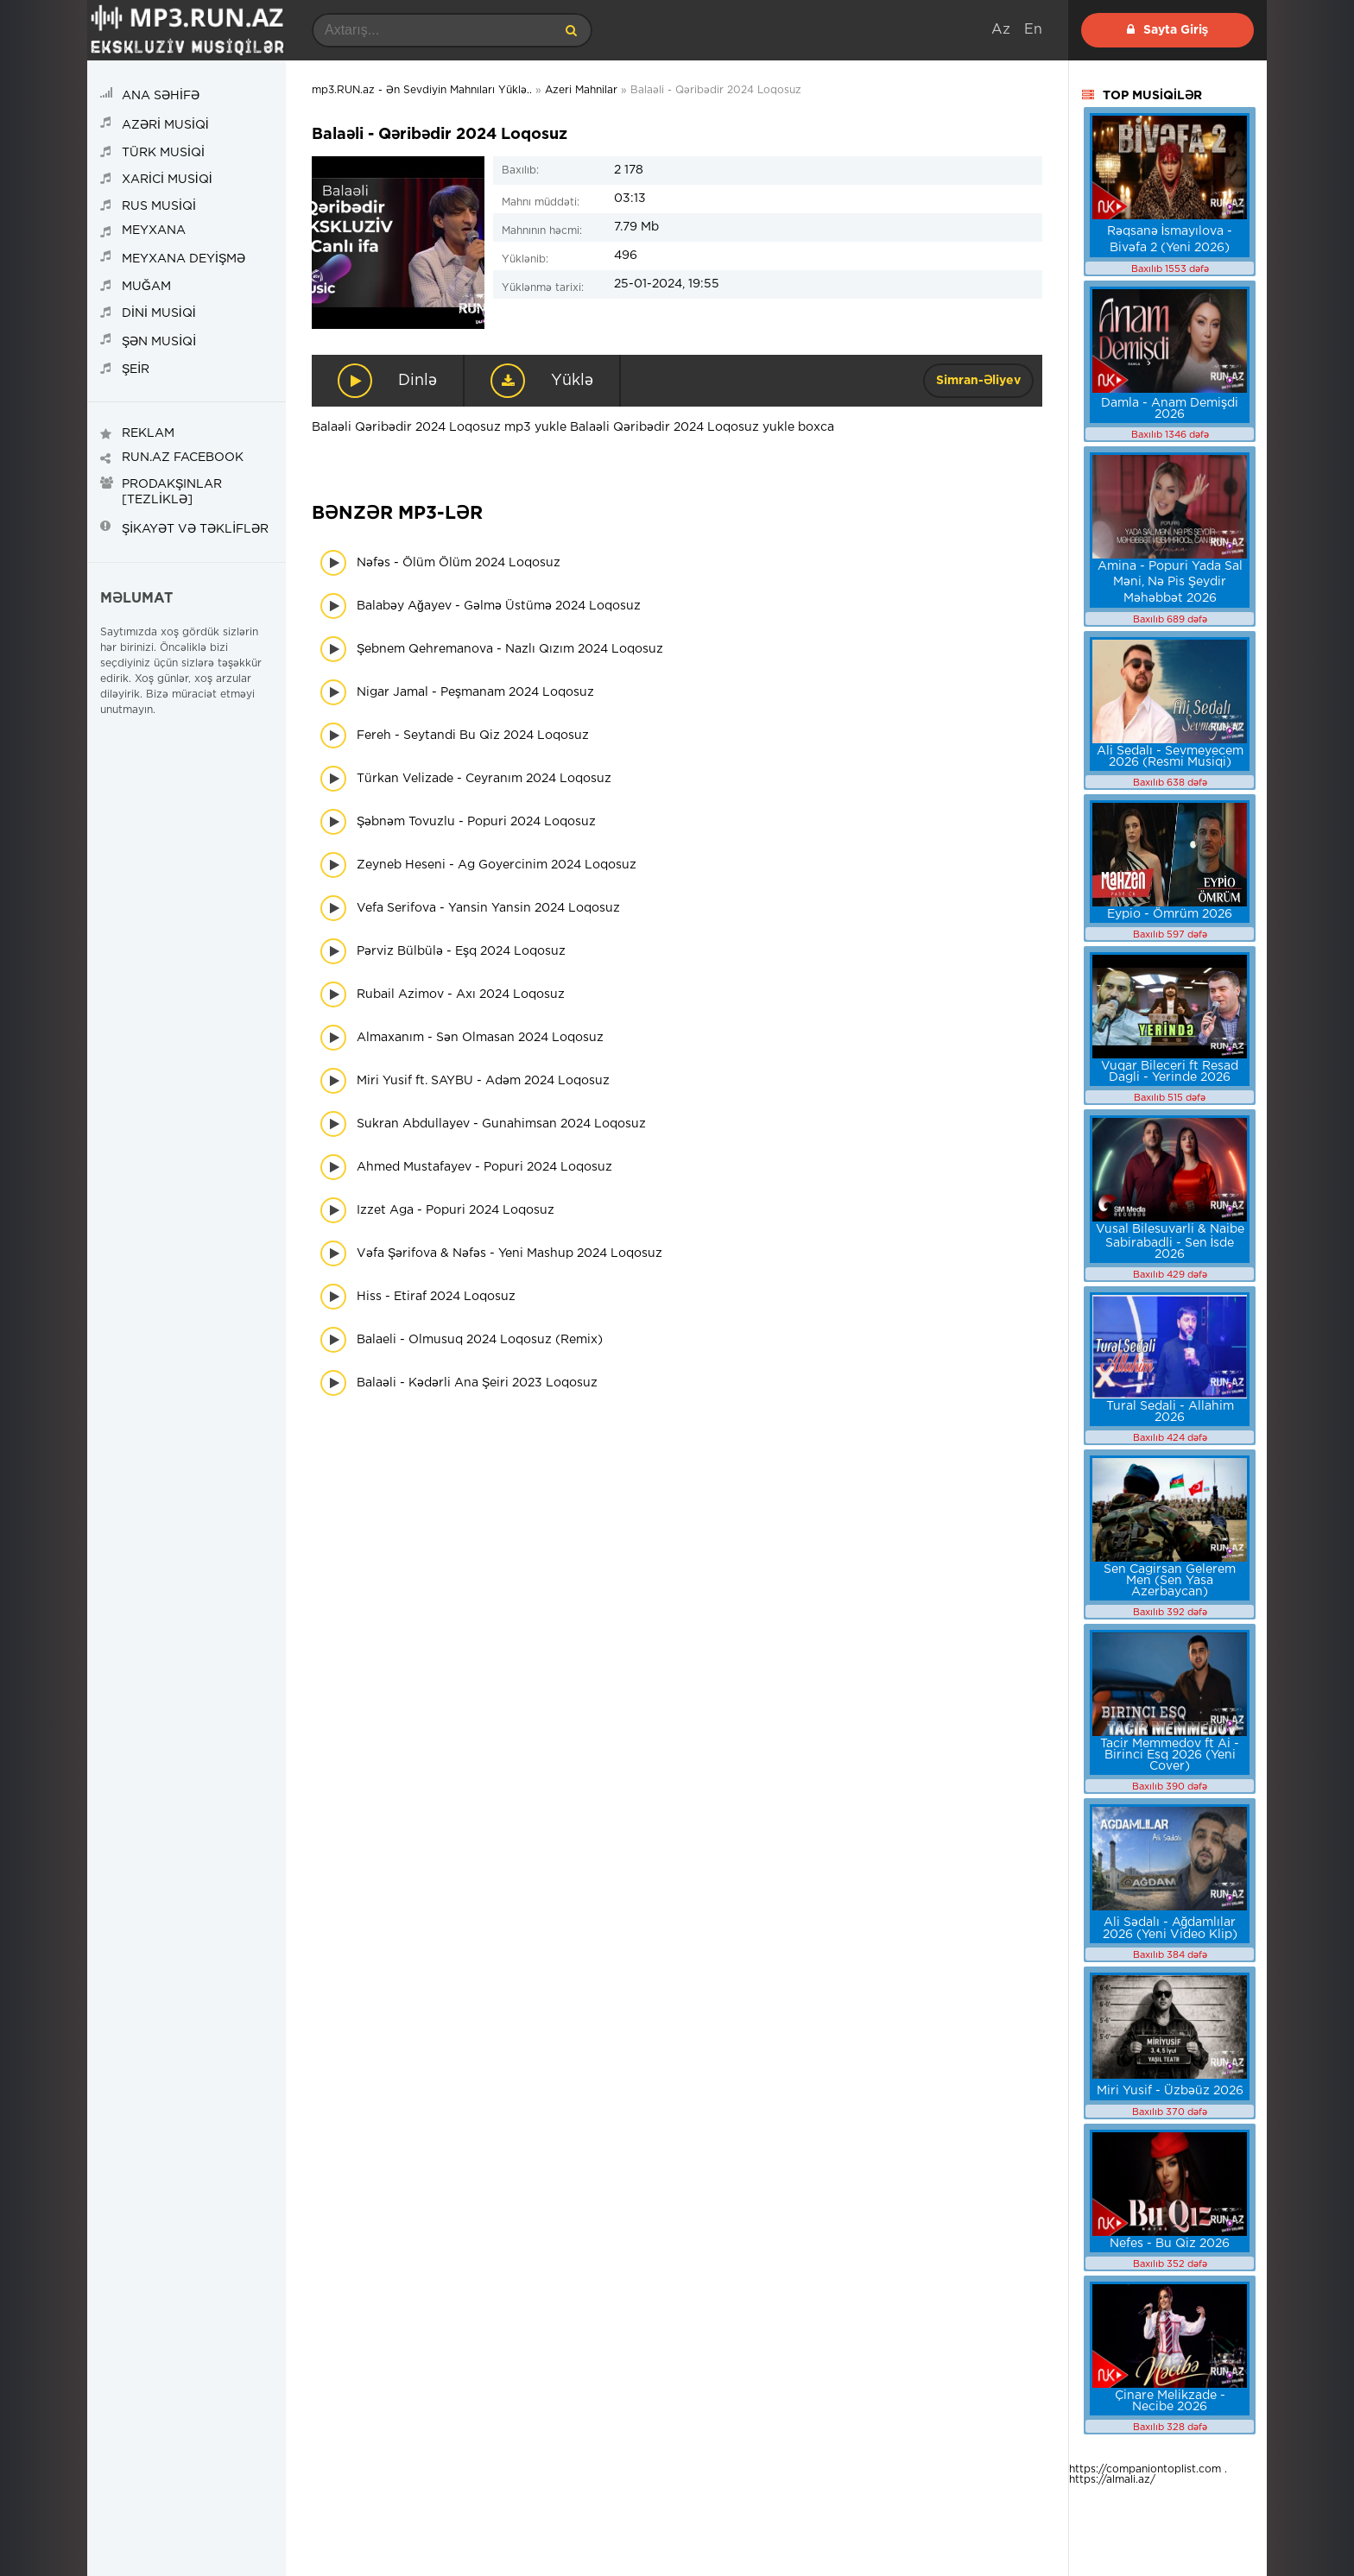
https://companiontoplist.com (1145, 2469)
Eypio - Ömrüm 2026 (1169, 914)
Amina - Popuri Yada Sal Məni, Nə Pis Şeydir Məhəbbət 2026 (1170, 582)
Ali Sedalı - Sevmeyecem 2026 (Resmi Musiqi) (1170, 756)
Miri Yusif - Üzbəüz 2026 (1170, 2091)
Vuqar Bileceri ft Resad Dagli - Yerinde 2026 (1169, 1072)
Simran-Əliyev (978, 381)
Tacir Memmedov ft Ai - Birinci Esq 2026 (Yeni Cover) (1169, 1755)
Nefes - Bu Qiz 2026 (1170, 2243)
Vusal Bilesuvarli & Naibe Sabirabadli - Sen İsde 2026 (1170, 1242)
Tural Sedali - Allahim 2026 (1170, 1412)
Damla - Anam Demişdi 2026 (1169, 409)
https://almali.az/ (1112, 2479)
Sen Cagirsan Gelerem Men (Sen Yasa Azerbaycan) (1170, 1580)
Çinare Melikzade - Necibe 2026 (1170, 2401)
